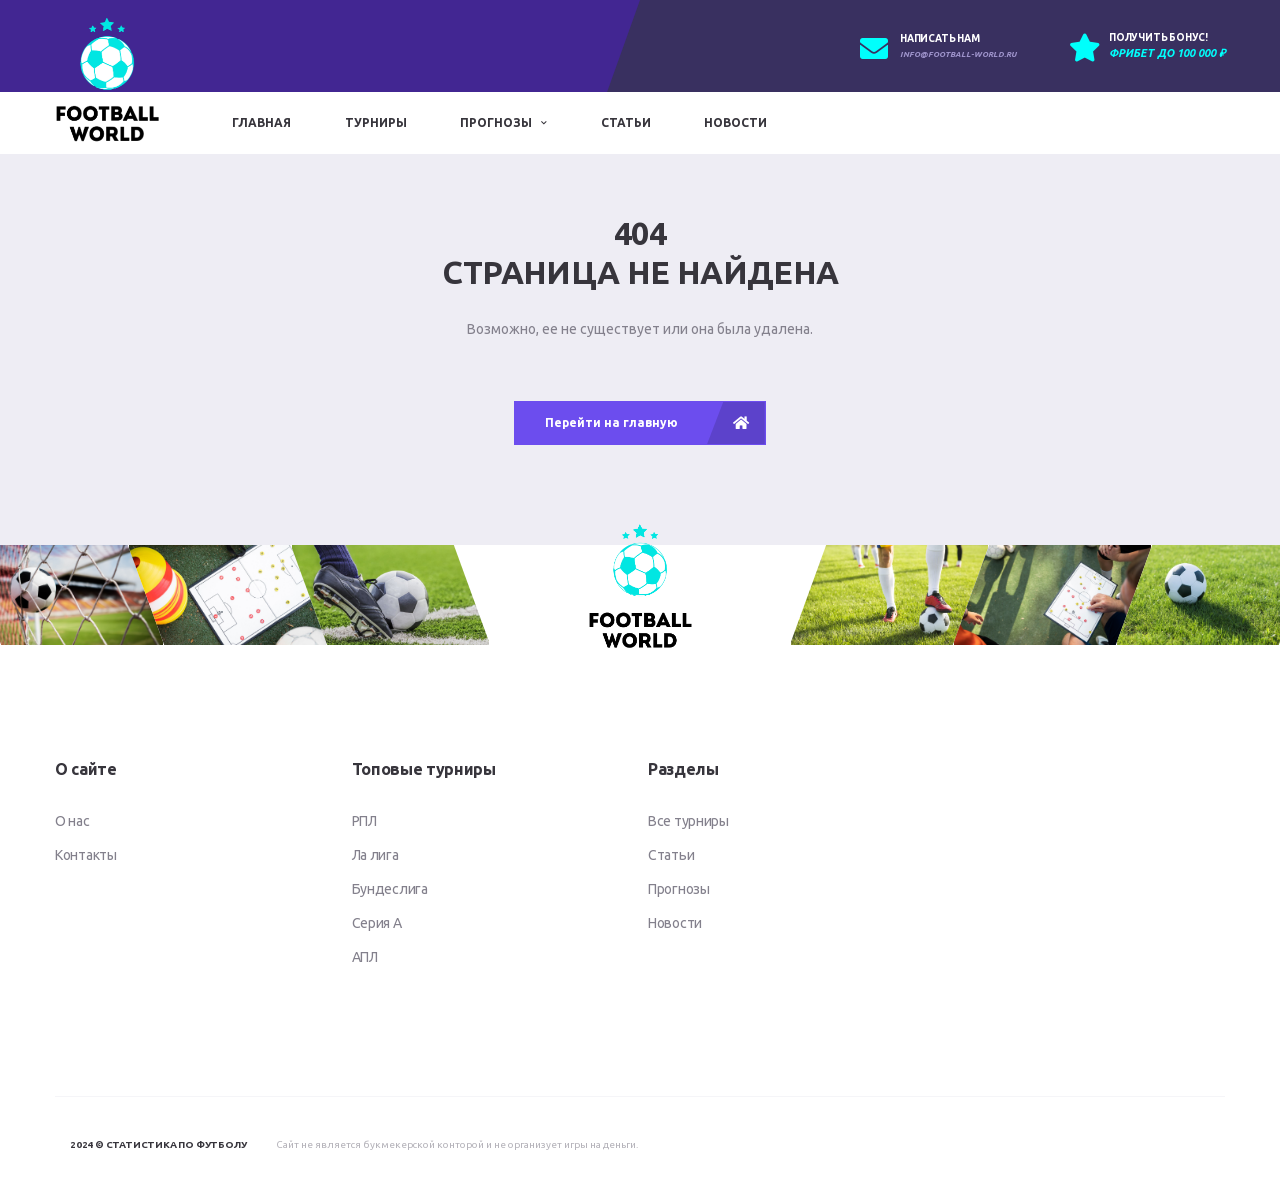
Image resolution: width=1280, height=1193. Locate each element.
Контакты (86, 855)
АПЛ (365, 957)
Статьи (626, 122)
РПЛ (364, 821)
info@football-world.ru (958, 54)
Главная (261, 122)
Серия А (377, 923)
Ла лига (375, 855)
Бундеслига (390, 889)
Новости (735, 122)
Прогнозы (496, 122)
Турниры (376, 122)
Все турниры (688, 821)
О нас (72, 821)
